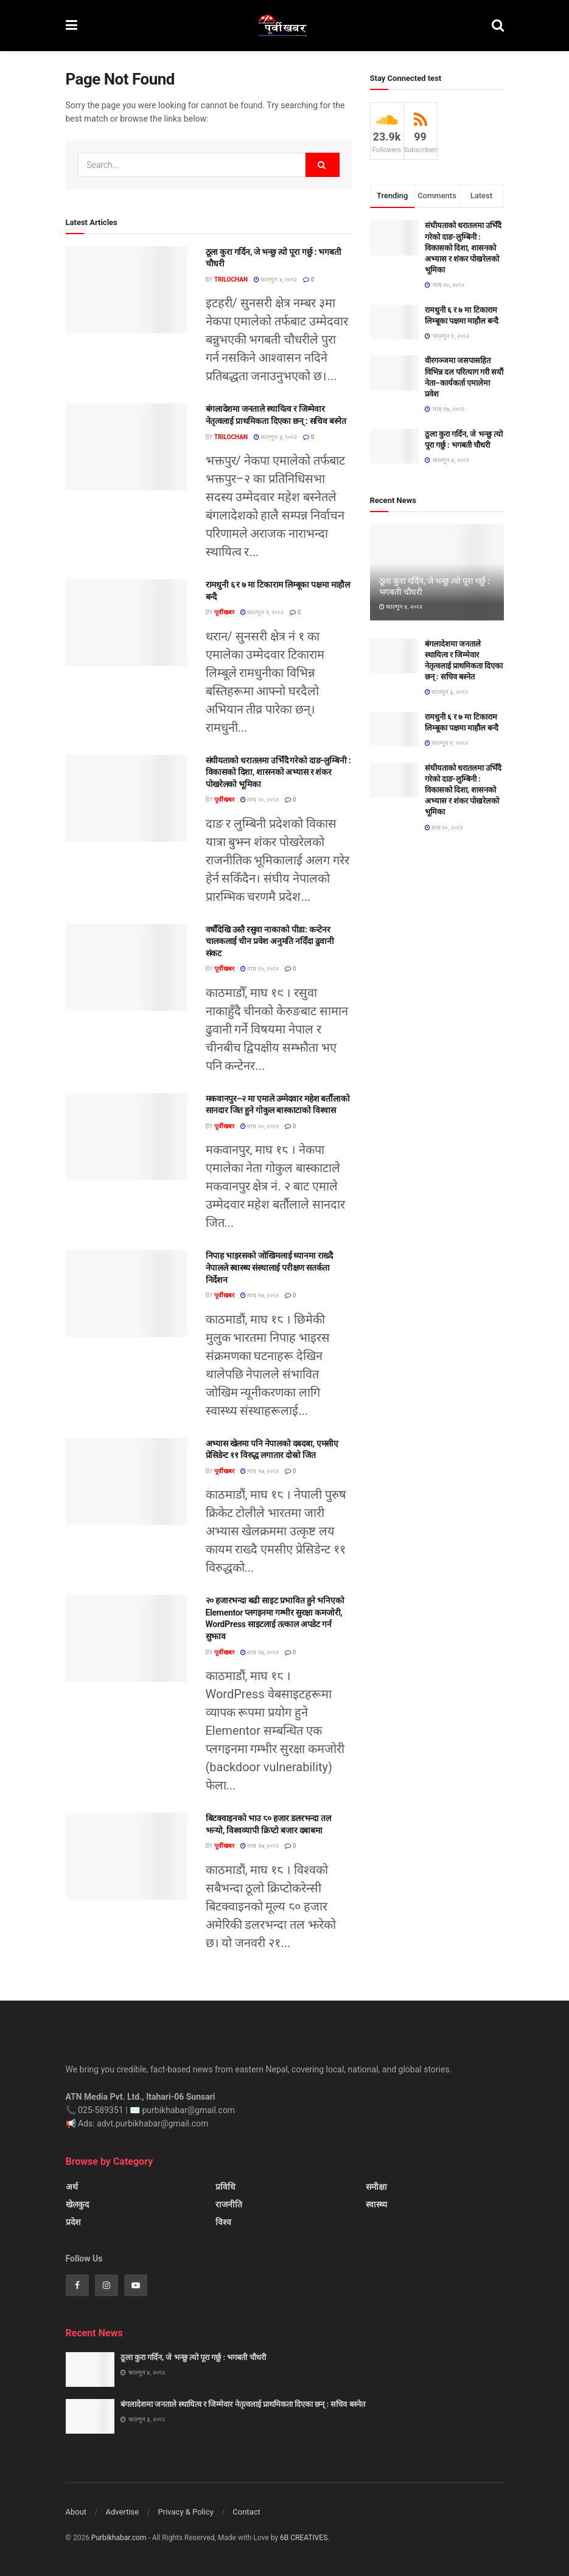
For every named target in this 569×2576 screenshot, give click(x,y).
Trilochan (231, 279)
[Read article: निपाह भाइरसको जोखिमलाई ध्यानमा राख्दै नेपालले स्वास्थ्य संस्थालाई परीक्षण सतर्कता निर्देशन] (126, 1293)
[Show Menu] (71, 25)
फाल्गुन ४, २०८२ (275, 279)
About (76, 2511)
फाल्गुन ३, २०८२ (275, 437)
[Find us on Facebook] (77, 2285)
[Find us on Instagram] (106, 2285)
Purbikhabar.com (119, 2537)
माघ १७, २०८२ (259, 1295)
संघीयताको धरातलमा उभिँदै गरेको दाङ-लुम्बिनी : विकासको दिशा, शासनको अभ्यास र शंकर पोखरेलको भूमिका (278, 772)
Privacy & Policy (186, 2511)
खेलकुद (77, 2204)
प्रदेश (73, 2222)
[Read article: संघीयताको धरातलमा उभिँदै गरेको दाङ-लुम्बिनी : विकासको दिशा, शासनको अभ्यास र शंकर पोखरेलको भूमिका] (126, 798)
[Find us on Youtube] (135, 2285)
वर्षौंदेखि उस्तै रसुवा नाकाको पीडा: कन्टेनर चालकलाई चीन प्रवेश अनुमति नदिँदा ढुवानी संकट (270, 941)
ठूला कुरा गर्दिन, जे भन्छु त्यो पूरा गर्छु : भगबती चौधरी (193, 2357)
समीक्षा (376, 2187)
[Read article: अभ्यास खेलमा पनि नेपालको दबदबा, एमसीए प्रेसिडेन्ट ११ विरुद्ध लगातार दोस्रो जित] (126, 1481)
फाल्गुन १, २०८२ (262, 612)
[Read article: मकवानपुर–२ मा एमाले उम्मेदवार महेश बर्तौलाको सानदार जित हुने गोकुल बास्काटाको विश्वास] (126, 1136)
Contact (246, 2511)
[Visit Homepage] (284, 25)
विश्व (223, 2222)
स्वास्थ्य (376, 2204)
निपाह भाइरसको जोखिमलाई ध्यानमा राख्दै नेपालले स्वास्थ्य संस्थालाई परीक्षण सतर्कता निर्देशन (269, 1267)
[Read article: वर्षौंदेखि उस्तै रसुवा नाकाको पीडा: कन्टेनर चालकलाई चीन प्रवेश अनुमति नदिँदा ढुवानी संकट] (126, 967)
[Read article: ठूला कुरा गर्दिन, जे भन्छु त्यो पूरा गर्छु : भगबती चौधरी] (126, 289)
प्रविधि (225, 2187)
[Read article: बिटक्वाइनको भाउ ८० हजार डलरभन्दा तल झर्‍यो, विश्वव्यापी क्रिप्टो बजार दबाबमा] (126, 1856)
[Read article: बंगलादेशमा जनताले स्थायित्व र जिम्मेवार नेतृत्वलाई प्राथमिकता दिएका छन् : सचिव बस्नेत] (126, 446)
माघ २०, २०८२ (259, 799)
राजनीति (228, 2204)
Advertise (122, 2511)
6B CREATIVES (303, 2537)
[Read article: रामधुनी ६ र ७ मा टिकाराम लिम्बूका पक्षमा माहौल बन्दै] (126, 622)
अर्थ (72, 2187)
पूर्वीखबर (224, 612)
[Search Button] (498, 25)
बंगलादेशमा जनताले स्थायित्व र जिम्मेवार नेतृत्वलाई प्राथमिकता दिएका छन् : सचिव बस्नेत (242, 2404)
